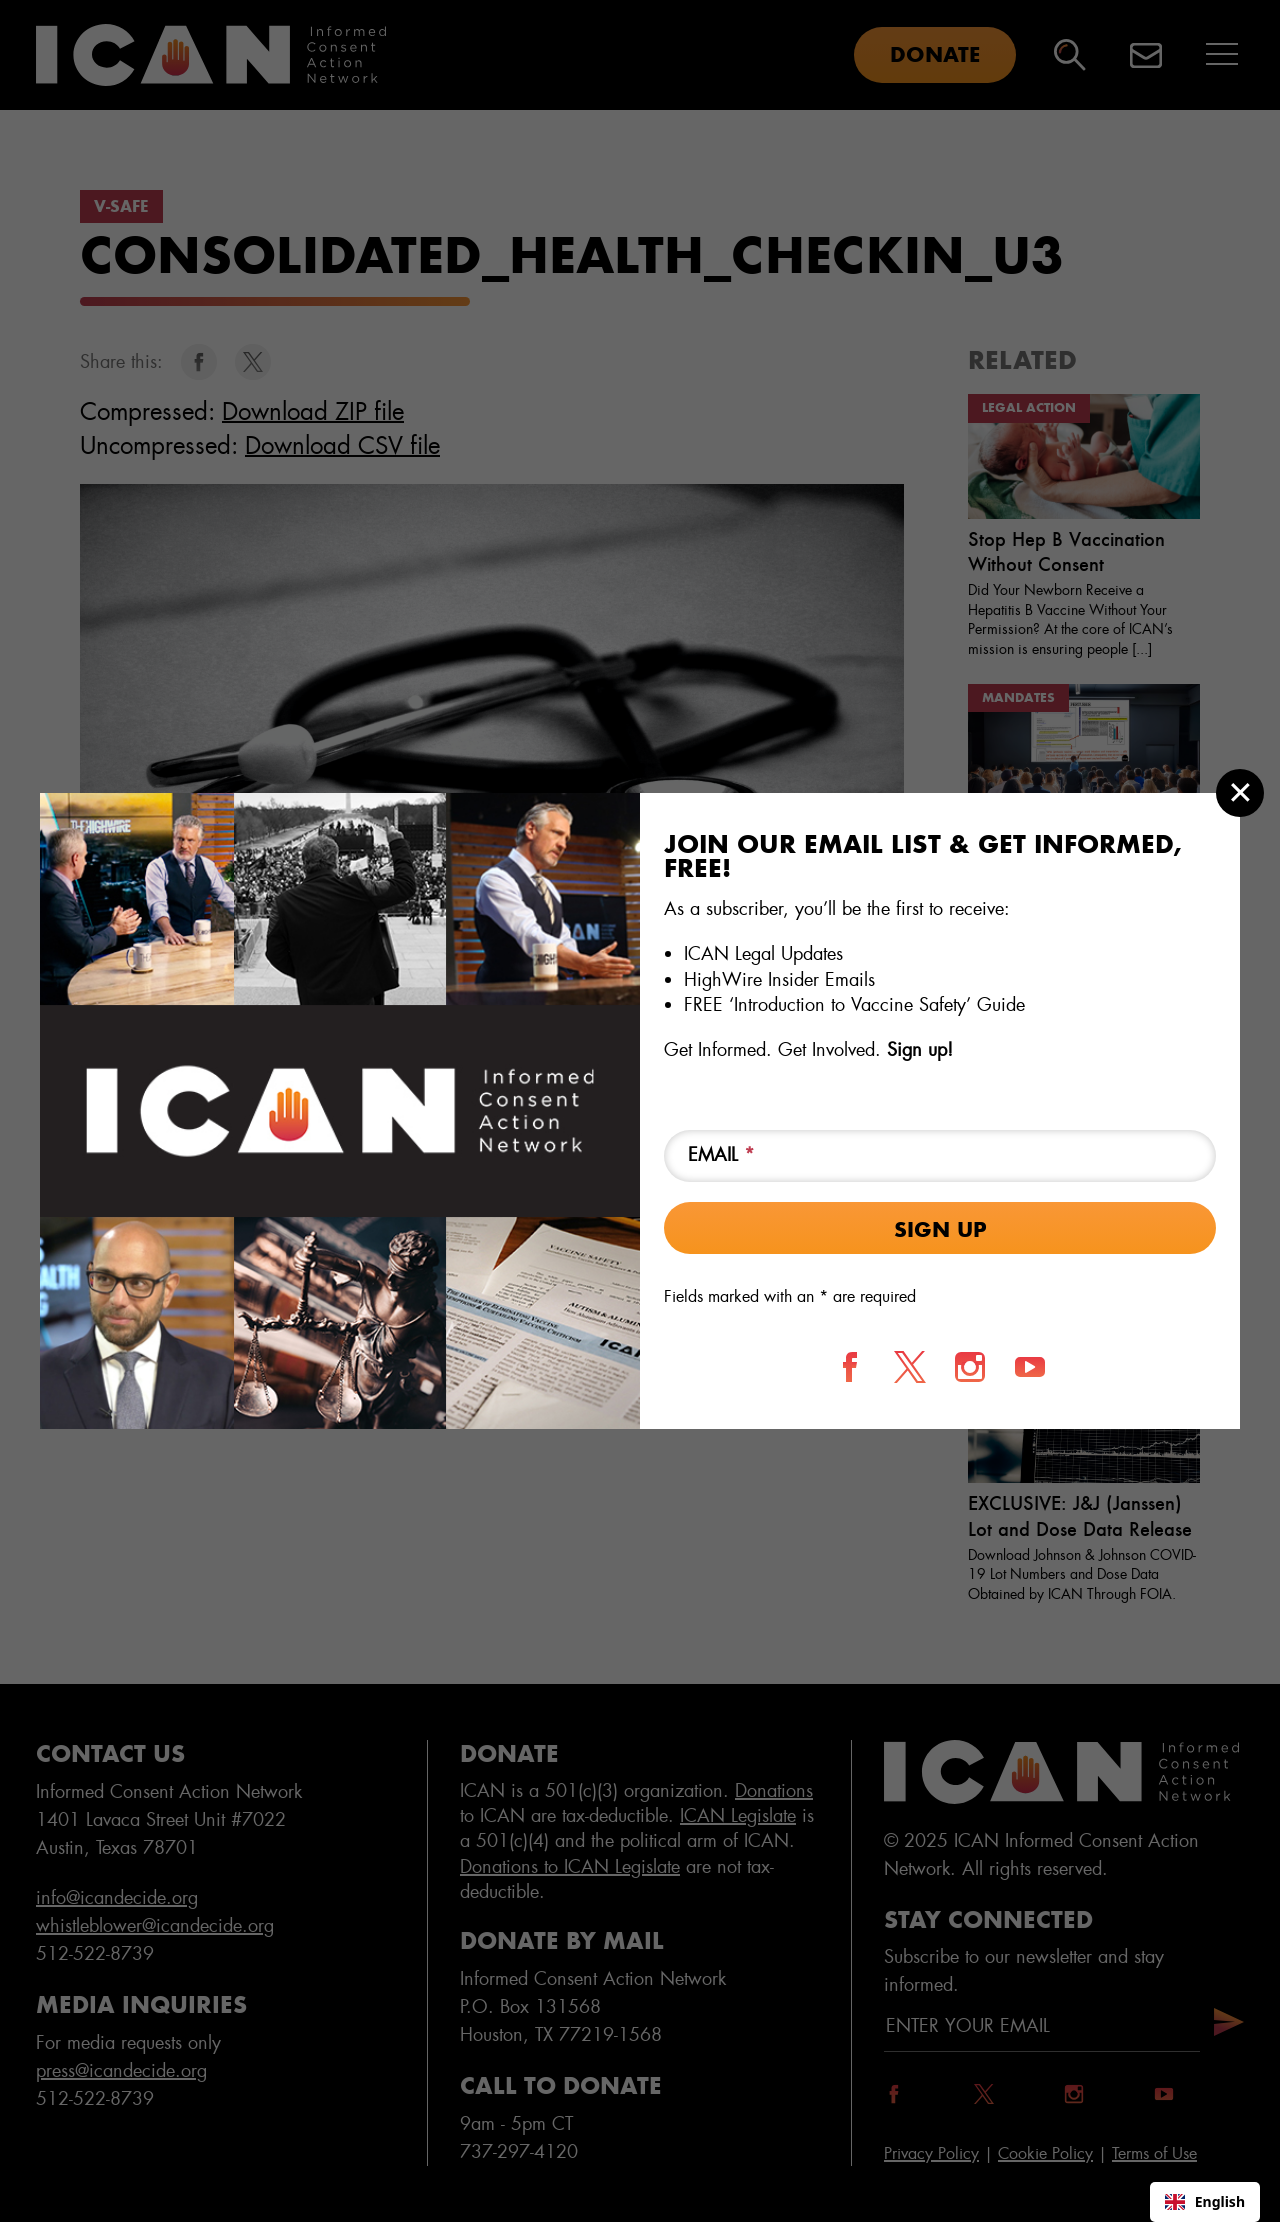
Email (721, 1155)
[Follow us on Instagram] (970, 1367)
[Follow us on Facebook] (850, 1367)
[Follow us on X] (910, 1367)
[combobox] (1205, 2202)
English (1205, 2201)
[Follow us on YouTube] (1030, 1367)
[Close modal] (1240, 793)
